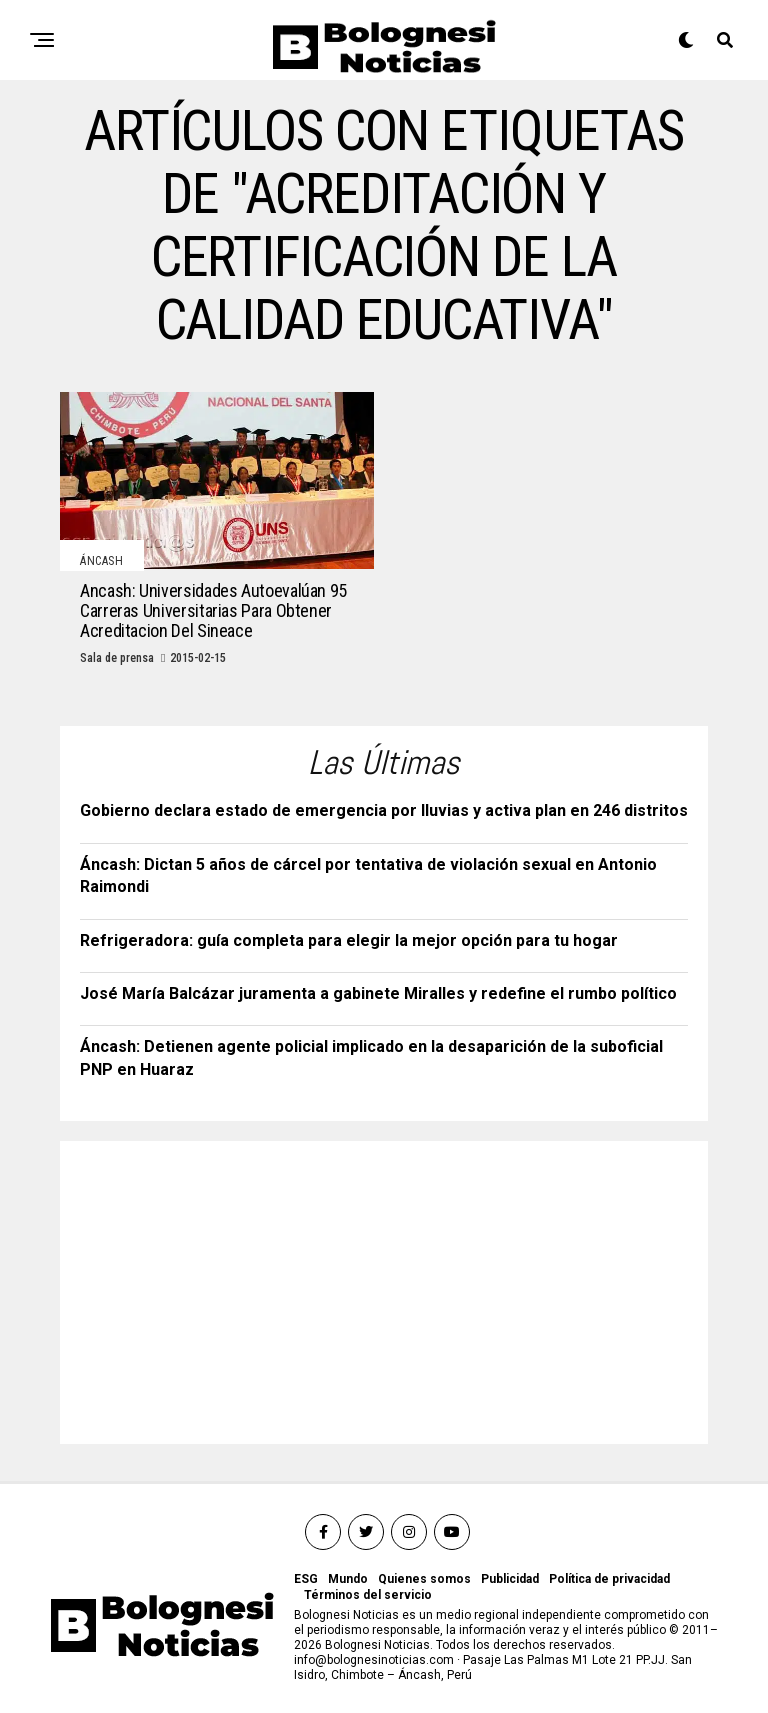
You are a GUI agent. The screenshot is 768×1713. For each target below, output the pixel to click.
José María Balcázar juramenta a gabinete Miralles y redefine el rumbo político (378, 993)
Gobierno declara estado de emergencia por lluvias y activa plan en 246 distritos (384, 810)
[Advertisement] (230, 1286)
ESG (306, 1579)
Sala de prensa (117, 658)
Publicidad (510, 1579)
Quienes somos (424, 1579)
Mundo (348, 1579)
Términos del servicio (368, 1595)
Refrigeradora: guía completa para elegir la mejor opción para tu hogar (349, 940)
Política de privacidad (609, 1579)
